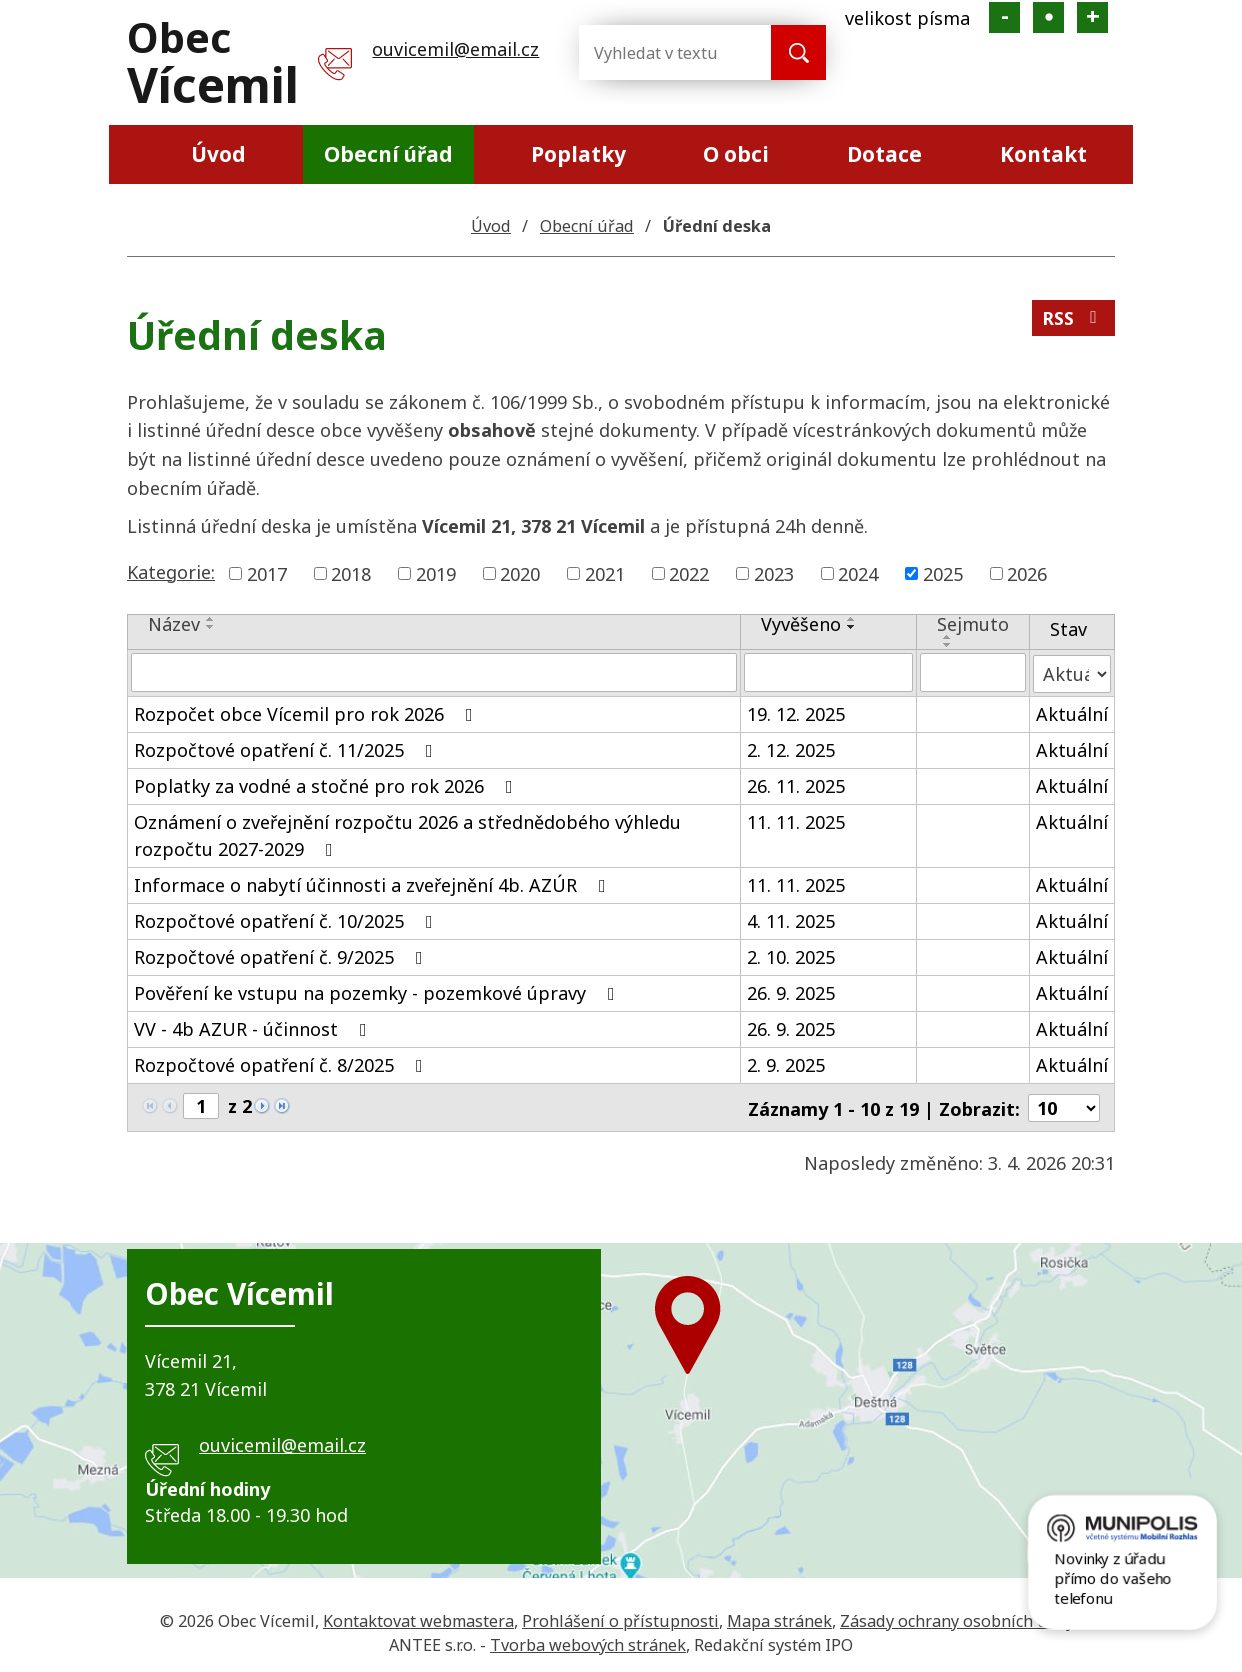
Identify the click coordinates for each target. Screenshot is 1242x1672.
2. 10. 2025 (791, 955)
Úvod (218, 154)
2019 (436, 573)
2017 (267, 573)
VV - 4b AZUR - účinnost (254, 1027)
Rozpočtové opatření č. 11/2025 (287, 748)
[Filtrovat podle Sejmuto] (973, 672)
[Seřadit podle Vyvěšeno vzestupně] (852, 619)
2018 (351, 573)
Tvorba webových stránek (588, 1642)
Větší (1092, 17)
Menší (1004, 17)
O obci (736, 154)
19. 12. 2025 (796, 712)
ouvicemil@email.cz (455, 49)
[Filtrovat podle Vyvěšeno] (828, 672)
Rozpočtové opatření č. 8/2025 (282, 1063)
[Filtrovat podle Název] (434, 672)
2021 (605, 573)
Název (174, 624)
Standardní (1048, 17)
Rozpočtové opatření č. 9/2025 (282, 955)
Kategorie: (171, 572)
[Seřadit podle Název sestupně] (211, 627)
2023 (774, 573)
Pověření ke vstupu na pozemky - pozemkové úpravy (378, 991)
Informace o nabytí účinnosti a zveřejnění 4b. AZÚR (374, 883)
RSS (1073, 320)
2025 (943, 573)
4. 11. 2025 (791, 919)
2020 (520, 573)
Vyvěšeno (801, 624)
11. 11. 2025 (796, 820)
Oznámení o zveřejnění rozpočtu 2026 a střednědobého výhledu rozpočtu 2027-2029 (407, 833)
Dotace (884, 154)
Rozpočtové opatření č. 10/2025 (287, 919)
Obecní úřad (388, 154)
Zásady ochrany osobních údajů (961, 1617)
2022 (689, 573)
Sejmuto (973, 624)
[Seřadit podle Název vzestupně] (211, 619)
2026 (1027, 573)
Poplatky (578, 154)
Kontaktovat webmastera (418, 1617)
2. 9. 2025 (786, 1063)
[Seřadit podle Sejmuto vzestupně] (948, 637)
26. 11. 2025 (796, 784)
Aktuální (1072, 712)
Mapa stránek (779, 1617)
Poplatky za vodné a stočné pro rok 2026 (327, 784)
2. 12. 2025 (791, 748)
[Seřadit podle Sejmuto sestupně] (948, 645)
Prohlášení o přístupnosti (620, 1617)
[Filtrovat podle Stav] (1072, 671)
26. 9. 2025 (791, 991)
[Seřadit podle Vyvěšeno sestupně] (852, 627)
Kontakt (1043, 154)
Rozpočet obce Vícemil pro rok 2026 (307, 712)
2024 (858, 573)
